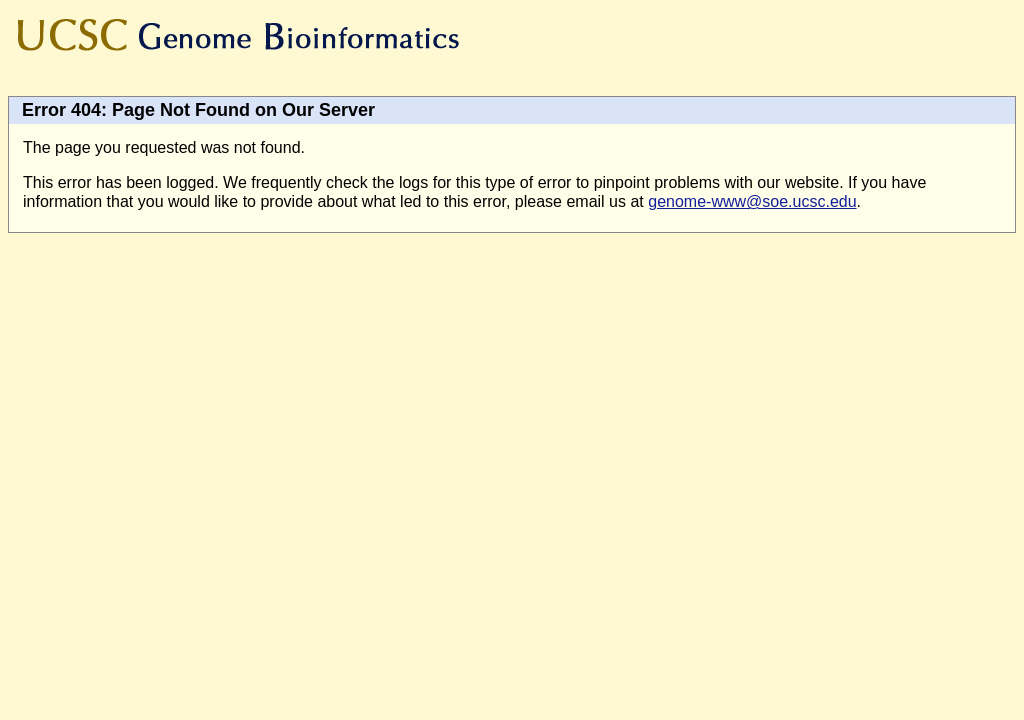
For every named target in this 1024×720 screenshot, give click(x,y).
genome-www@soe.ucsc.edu (752, 201)
